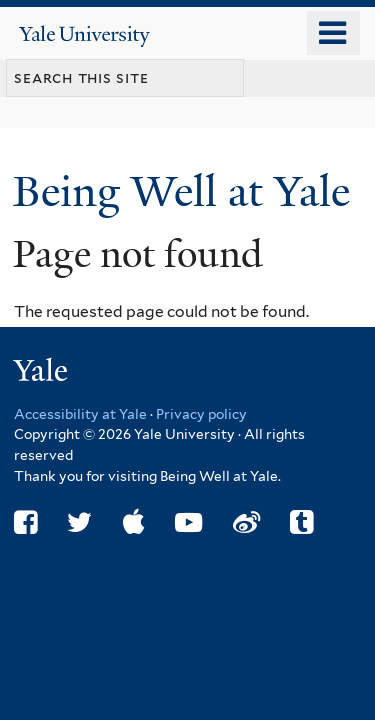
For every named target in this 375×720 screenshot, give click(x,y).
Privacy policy (201, 414)
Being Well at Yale (187, 191)
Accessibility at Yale (80, 414)
